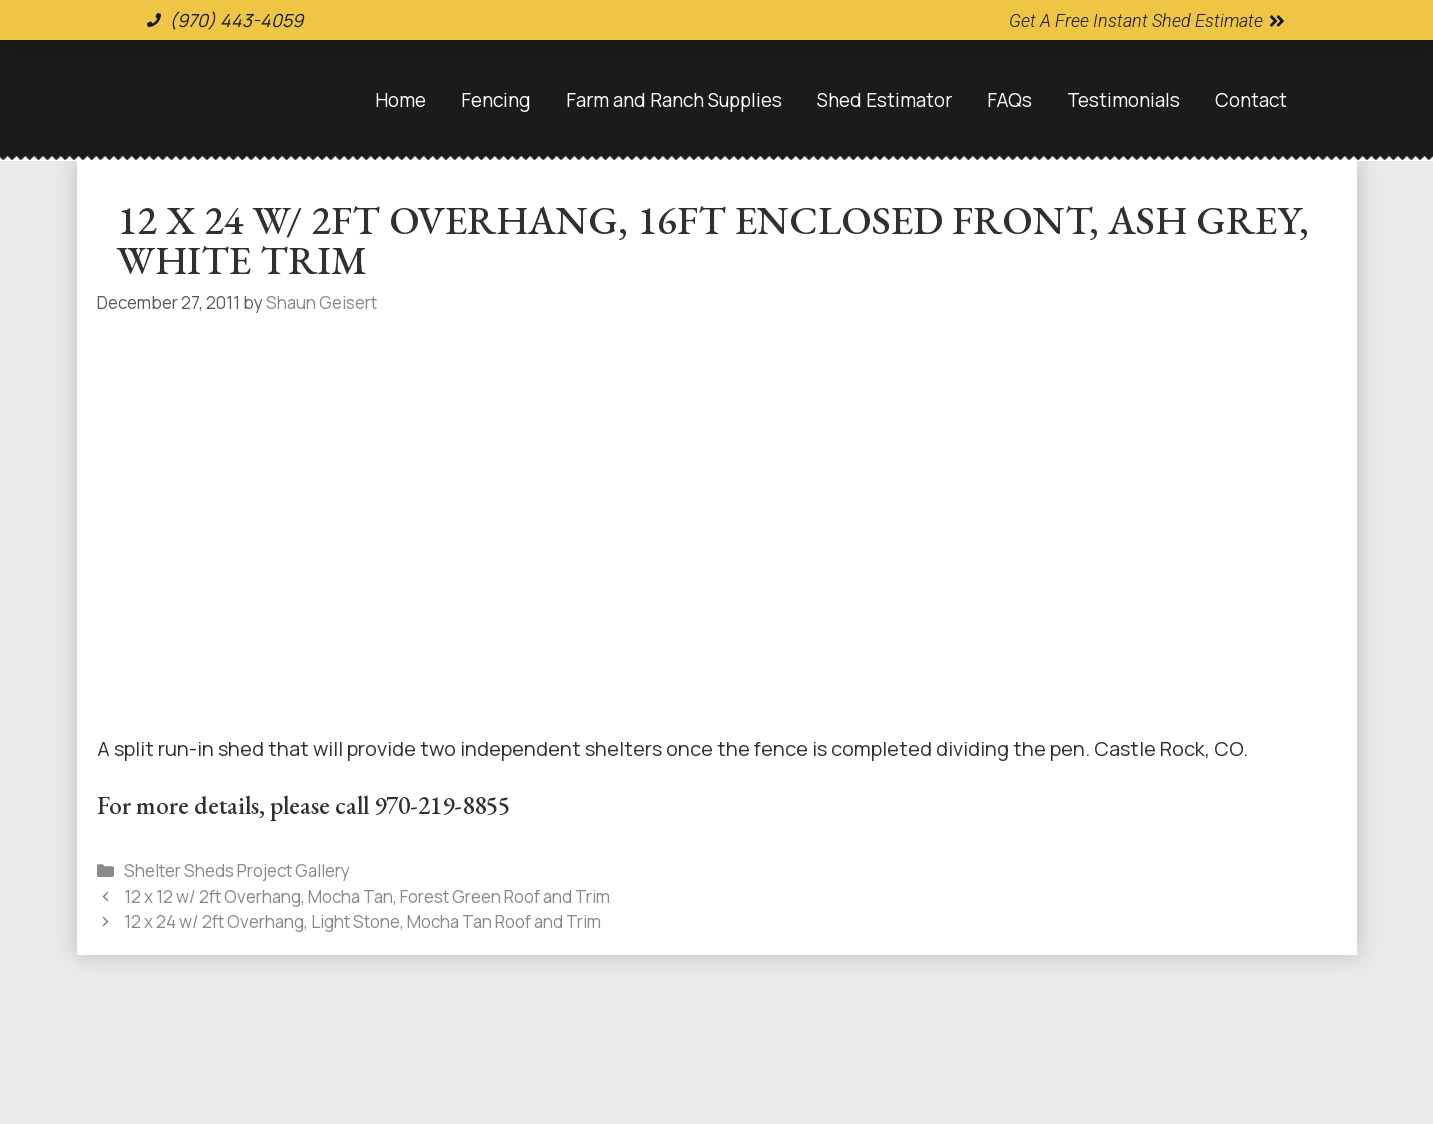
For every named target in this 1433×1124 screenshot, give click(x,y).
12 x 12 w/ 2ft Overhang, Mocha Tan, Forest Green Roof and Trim (367, 896)
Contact (1251, 100)
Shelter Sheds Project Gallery (237, 870)
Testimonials (1123, 100)
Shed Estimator (884, 100)
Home (400, 100)
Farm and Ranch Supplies (674, 100)
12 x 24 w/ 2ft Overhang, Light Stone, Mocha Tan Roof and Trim (362, 921)
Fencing (496, 100)
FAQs (1009, 100)
